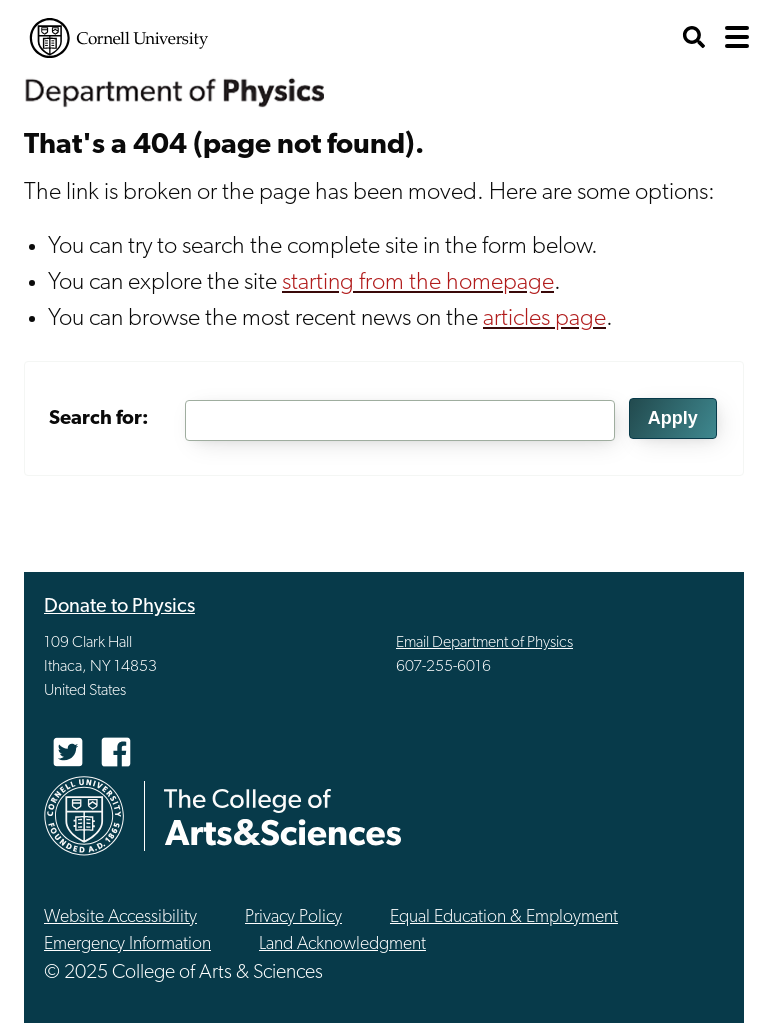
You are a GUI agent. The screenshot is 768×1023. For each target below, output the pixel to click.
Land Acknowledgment (342, 944)
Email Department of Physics (484, 643)
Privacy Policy (293, 917)
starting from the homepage (418, 283)
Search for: (99, 419)
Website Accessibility (120, 917)
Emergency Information (127, 944)
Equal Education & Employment (504, 917)
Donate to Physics (119, 607)
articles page (544, 319)
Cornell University (119, 38)
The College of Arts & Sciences (283, 816)
